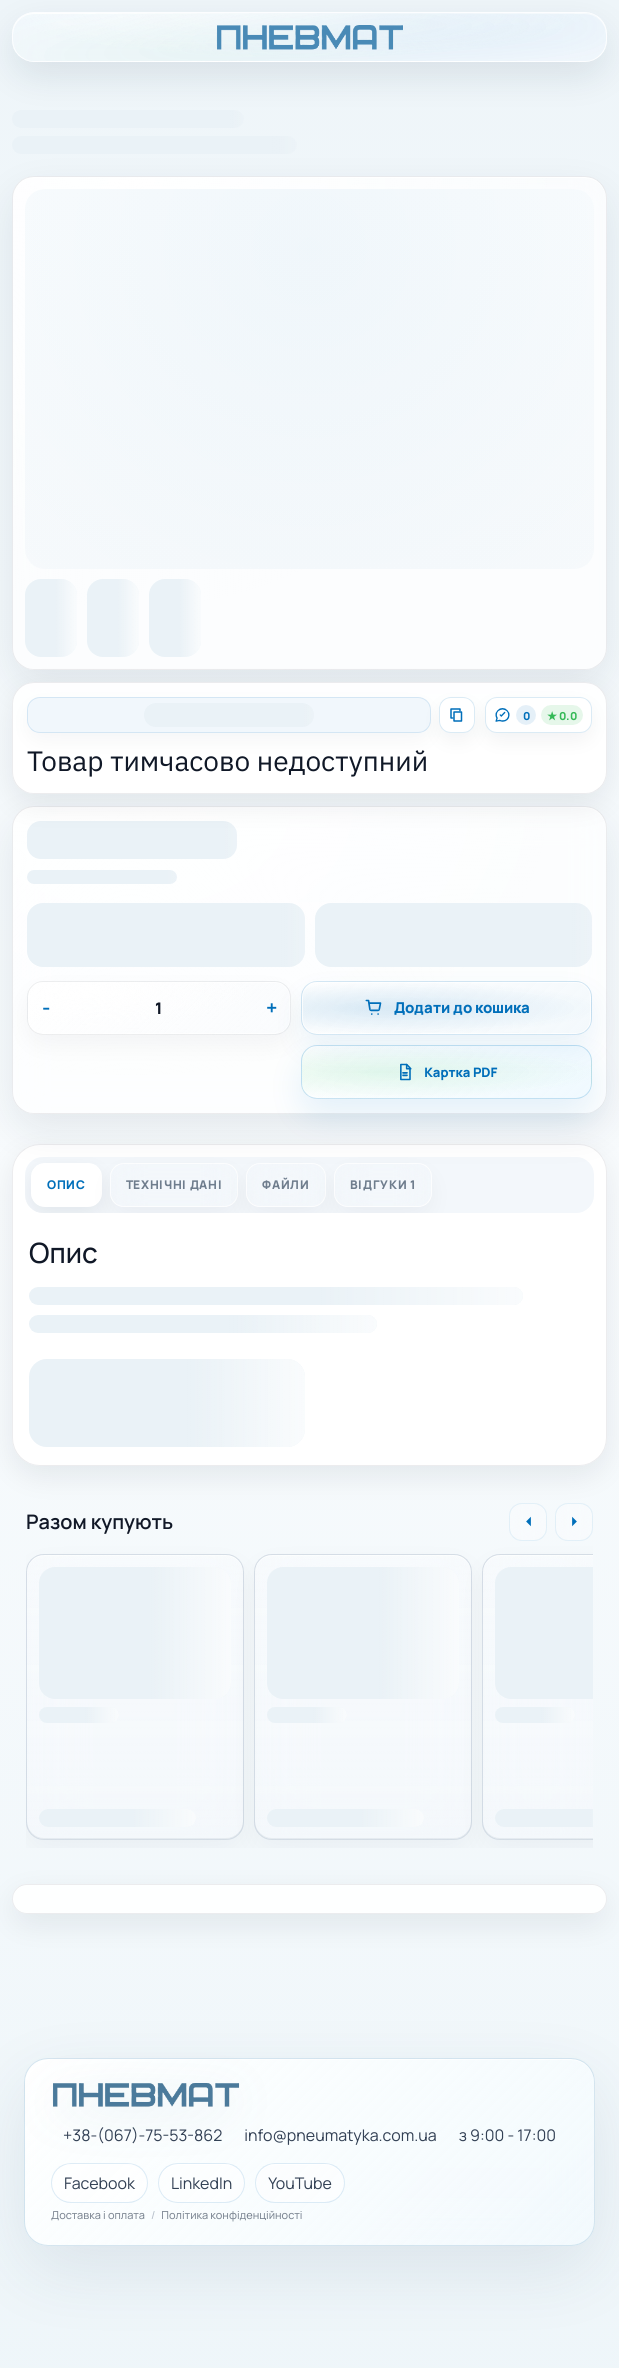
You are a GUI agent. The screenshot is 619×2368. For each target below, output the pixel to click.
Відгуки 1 (383, 1184)
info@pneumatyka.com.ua (340, 2135)
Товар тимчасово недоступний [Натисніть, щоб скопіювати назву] (227, 761)
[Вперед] (574, 1522)
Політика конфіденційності (231, 2216)
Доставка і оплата (98, 2216)
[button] (132, 843)
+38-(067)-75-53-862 (142, 2135)
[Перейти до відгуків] (538, 715)
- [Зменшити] (46, 1007)
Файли (285, 1184)
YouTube (300, 2183)
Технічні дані (174, 1184)
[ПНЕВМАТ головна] (309, 37)
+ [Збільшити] (271, 1007)
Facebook (99, 2183)
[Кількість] (159, 1008)
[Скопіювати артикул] (457, 715)
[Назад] (528, 1522)
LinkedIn (201, 2183)
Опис (66, 1184)
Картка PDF (446, 1072)
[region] (309, 1690)
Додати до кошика (446, 1007)
